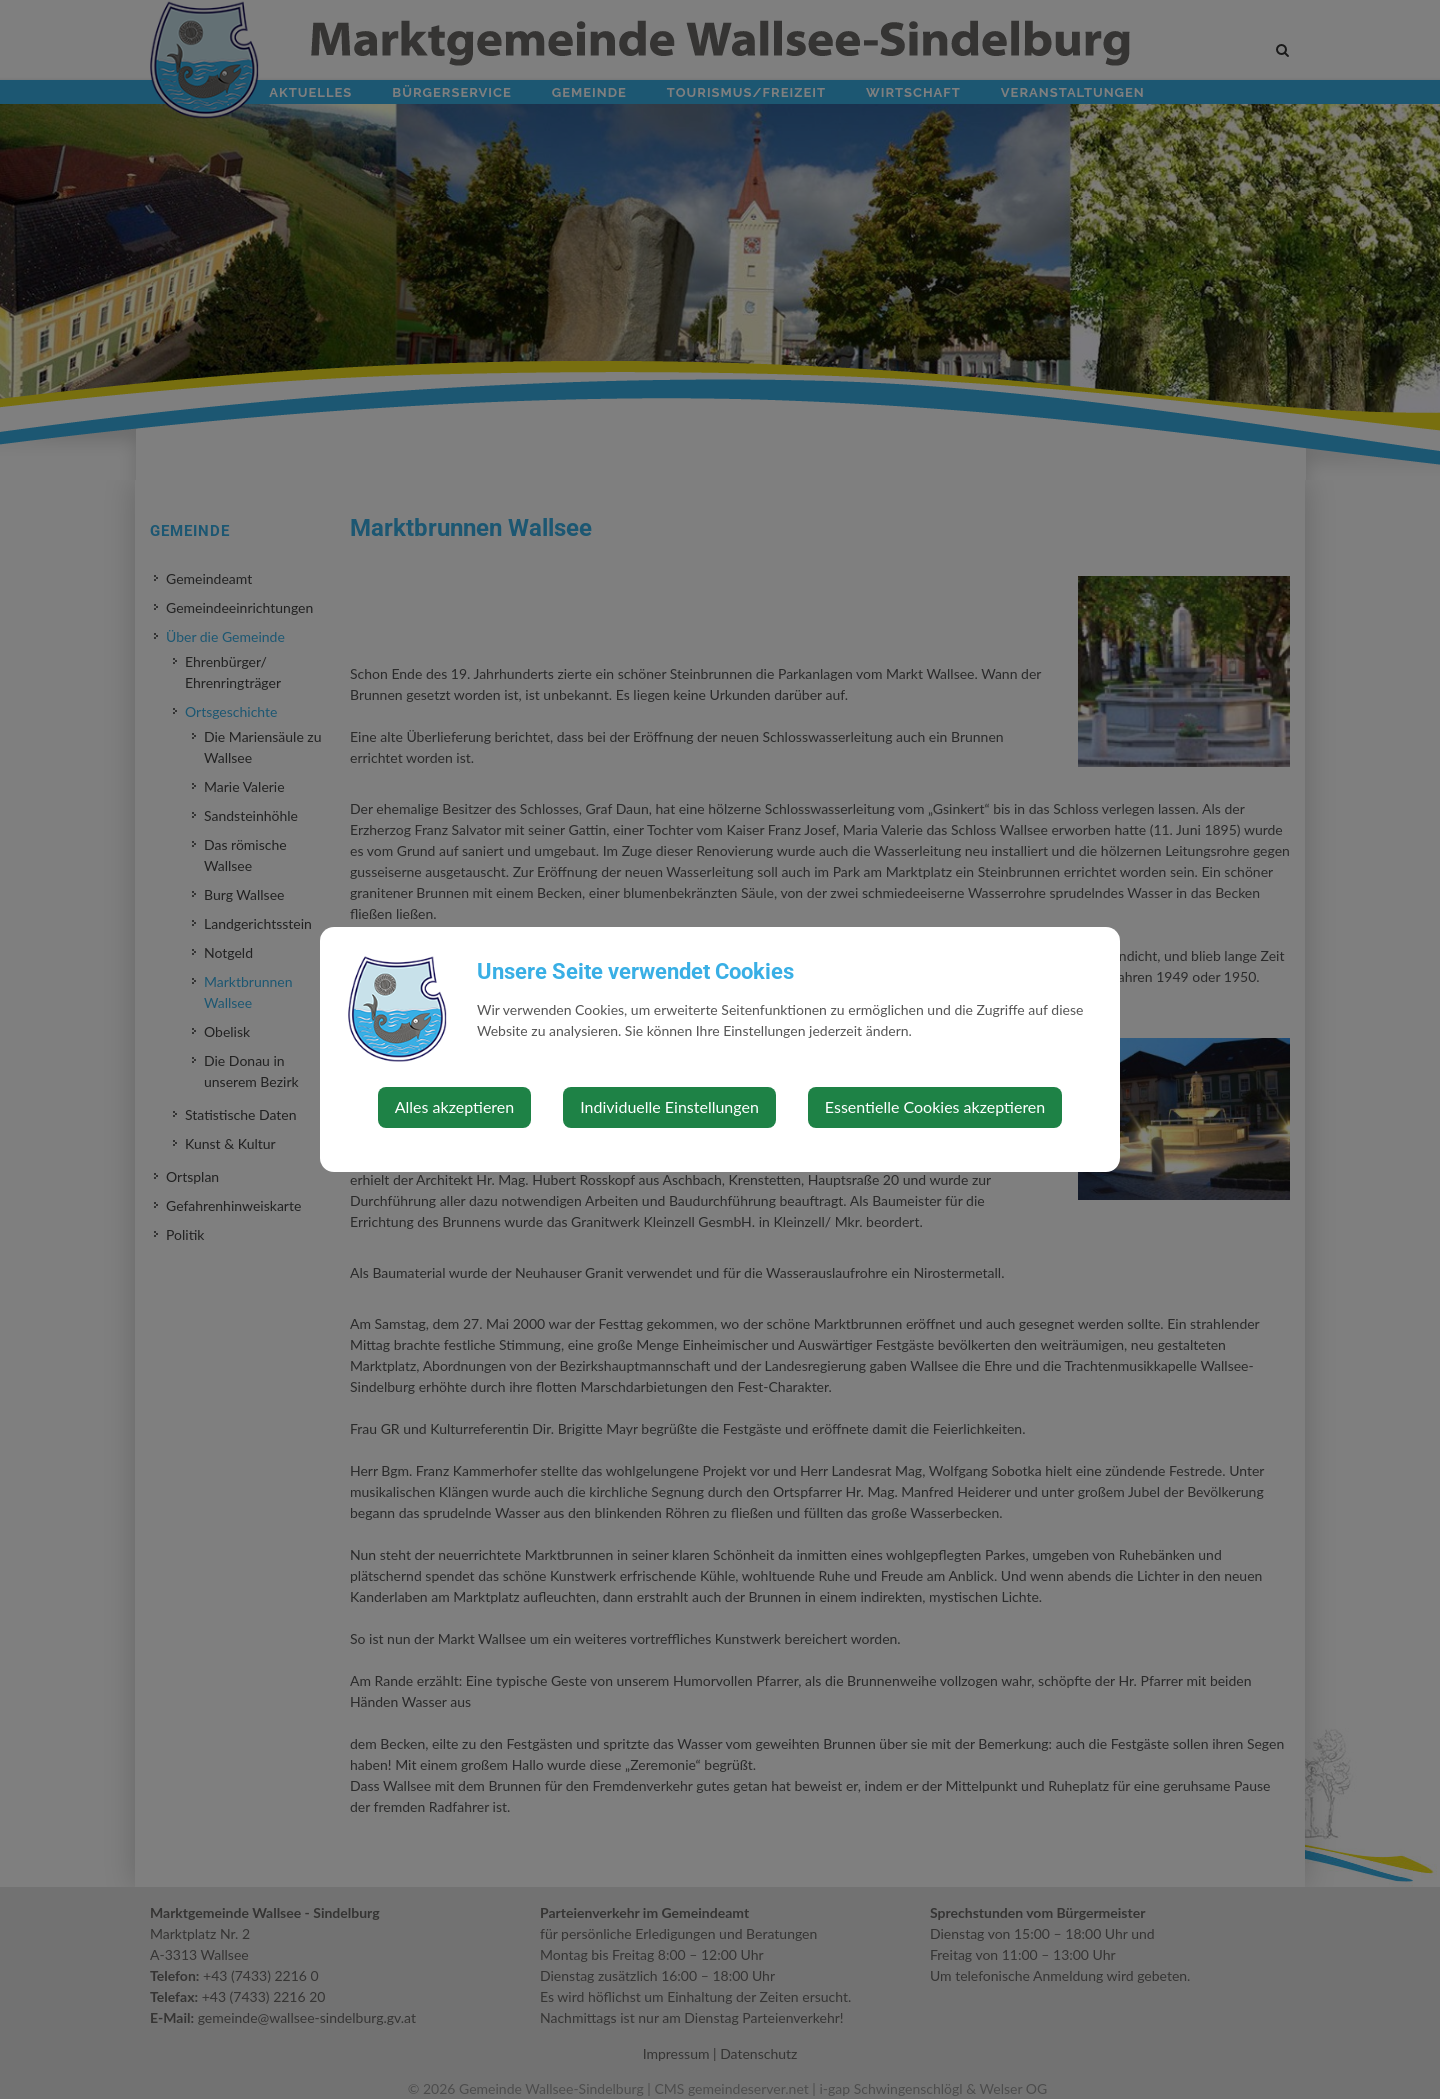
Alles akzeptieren (454, 1106)
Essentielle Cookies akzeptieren (935, 1106)
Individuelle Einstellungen (669, 1106)
